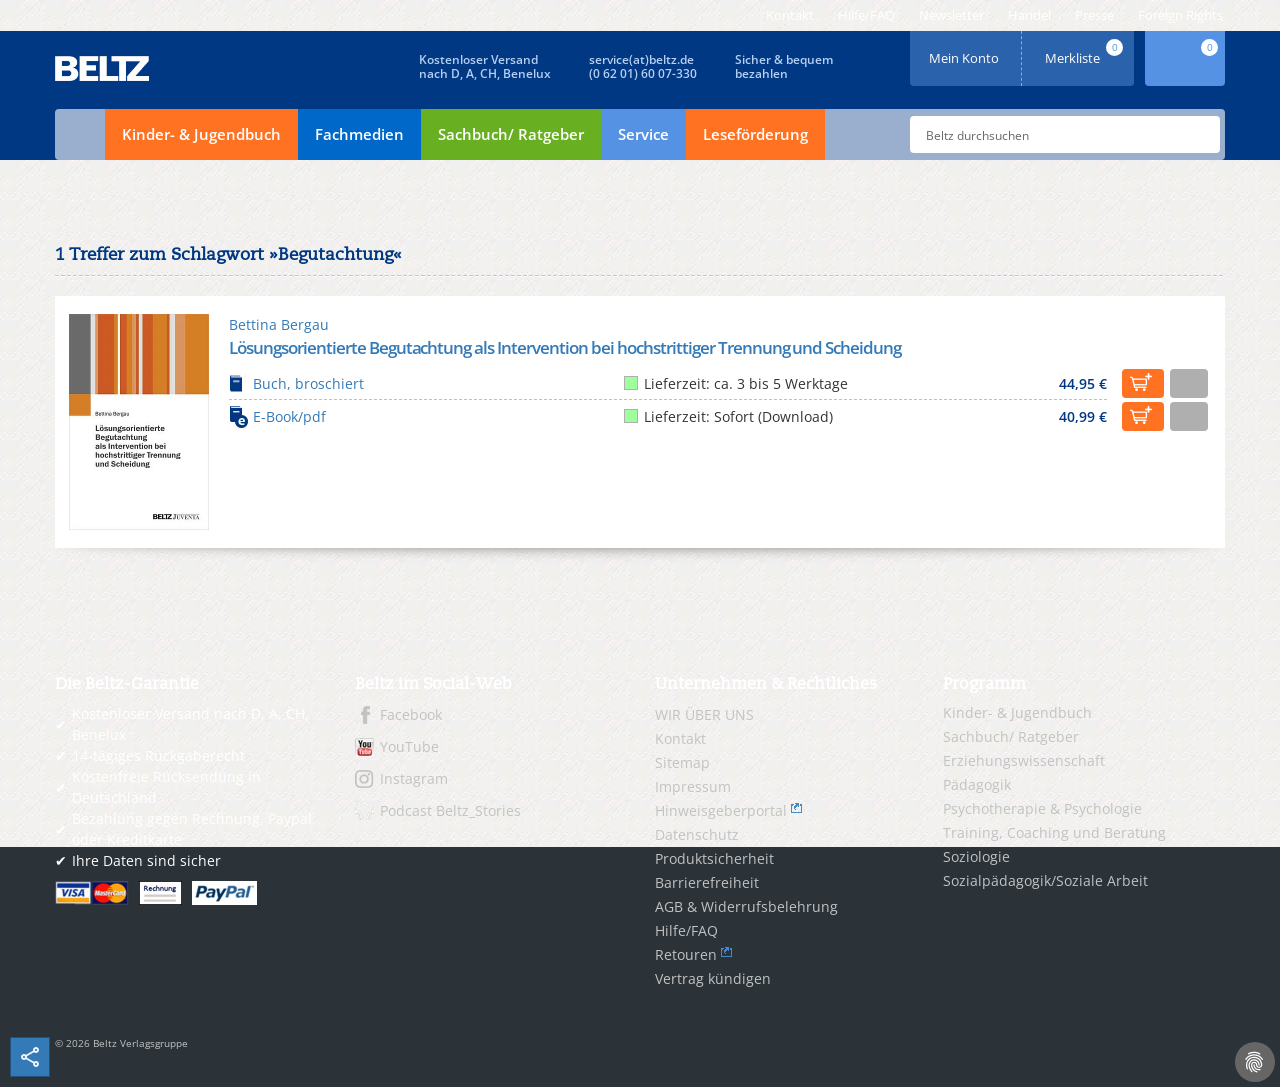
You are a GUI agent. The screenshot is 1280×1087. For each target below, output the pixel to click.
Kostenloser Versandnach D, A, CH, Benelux (485, 66)
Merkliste (1086, 51)
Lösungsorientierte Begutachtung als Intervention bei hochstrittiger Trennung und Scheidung (565, 347)
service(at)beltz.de (641, 59)
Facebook (411, 714)
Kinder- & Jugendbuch (201, 134)
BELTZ (103, 68)
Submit (1197, 135)
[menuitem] (790, 15)
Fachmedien (359, 134)
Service (643, 134)
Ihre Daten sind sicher (146, 860)
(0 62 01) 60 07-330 (643, 73)
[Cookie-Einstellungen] (1255, 1062)
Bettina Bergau (279, 324)
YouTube (409, 746)
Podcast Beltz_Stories (450, 810)
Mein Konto (966, 51)
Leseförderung (755, 134)
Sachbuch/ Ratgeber (511, 134)
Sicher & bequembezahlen (784, 66)
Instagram (414, 778)
